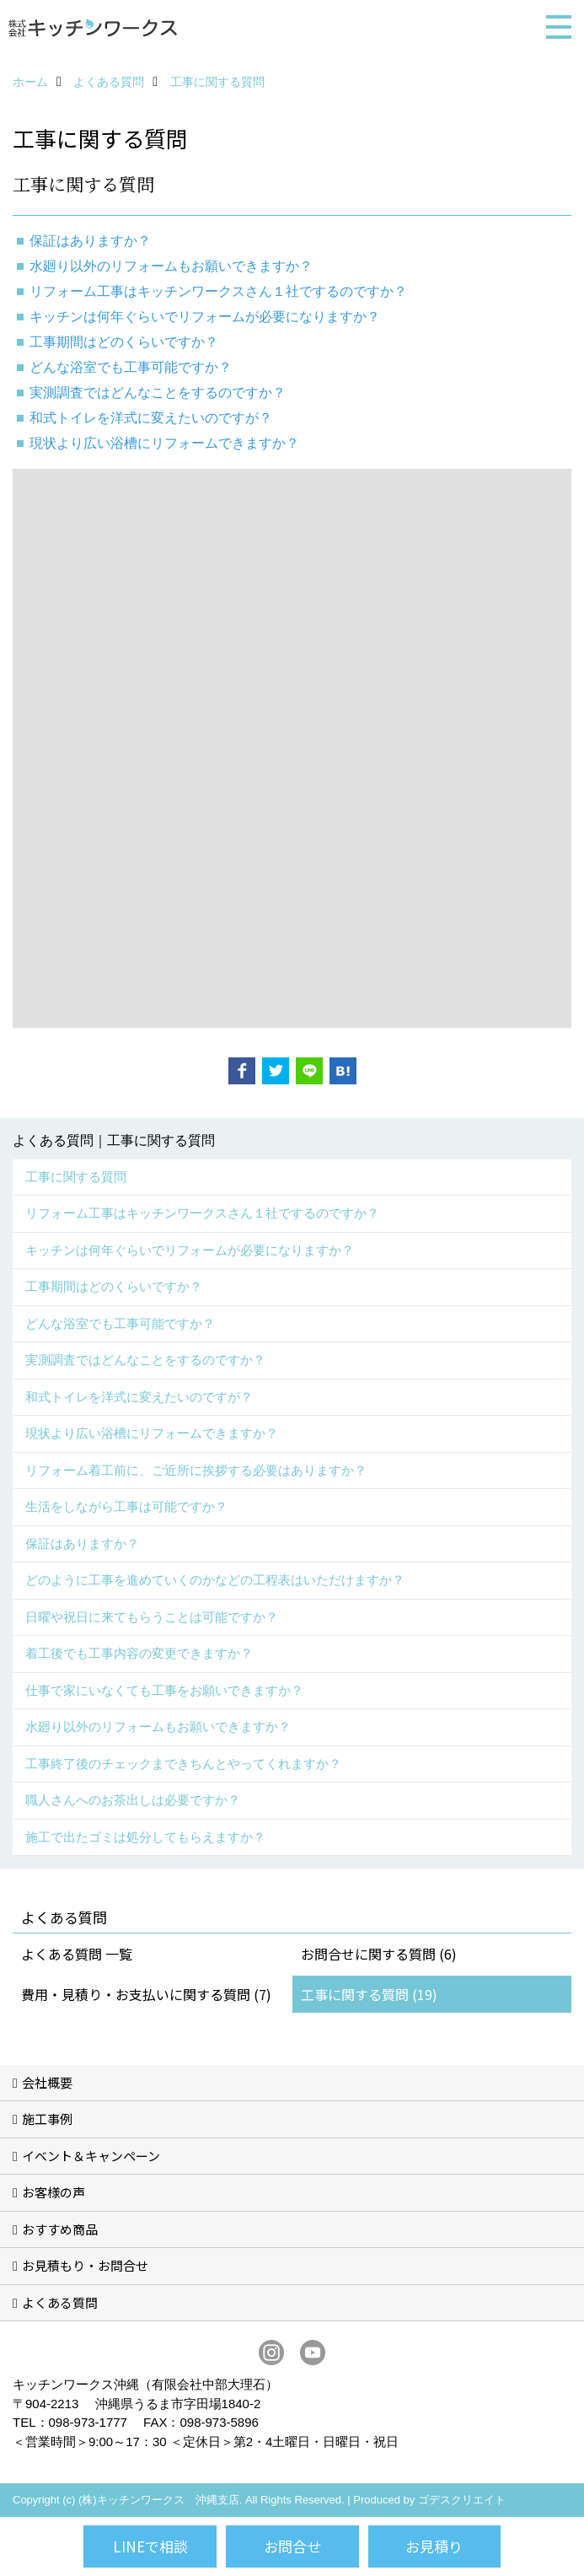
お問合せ (292, 2546)
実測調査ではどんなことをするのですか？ (157, 392)
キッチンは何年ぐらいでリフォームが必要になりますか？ (204, 316)
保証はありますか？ (82, 1543)
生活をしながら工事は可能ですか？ (126, 1506)
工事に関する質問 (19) (369, 1994)
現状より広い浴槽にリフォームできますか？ (164, 443)
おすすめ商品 (60, 2229)
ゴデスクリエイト (462, 2499)
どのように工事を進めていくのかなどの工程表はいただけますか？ (215, 1580)
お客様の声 (53, 2192)
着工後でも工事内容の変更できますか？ (139, 1653)
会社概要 (47, 2082)
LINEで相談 (150, 2546)
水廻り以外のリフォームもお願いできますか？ (171, 266)
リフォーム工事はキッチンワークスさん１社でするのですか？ (218, 291)
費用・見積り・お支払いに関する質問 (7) (146, 1994)
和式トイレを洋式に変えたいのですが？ (150, 418)
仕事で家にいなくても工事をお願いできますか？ (164, 1690)
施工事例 (47, 2118)
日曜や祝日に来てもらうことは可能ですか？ (151, 1617)
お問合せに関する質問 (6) (379, 1954)
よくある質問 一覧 (76, 1954)
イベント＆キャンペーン (91, 2156)
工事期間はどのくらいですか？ (123, 342)
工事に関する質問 (75, 1177)
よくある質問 (60, 2302)
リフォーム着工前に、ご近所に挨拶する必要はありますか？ (196, 1470)
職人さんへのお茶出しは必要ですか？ (132, 1800)
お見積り (434, 2546)
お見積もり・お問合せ (85, 2265)
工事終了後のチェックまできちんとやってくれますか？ (183, 1763)
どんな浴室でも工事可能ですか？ (130, 367)
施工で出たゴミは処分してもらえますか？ (145, 1837)
